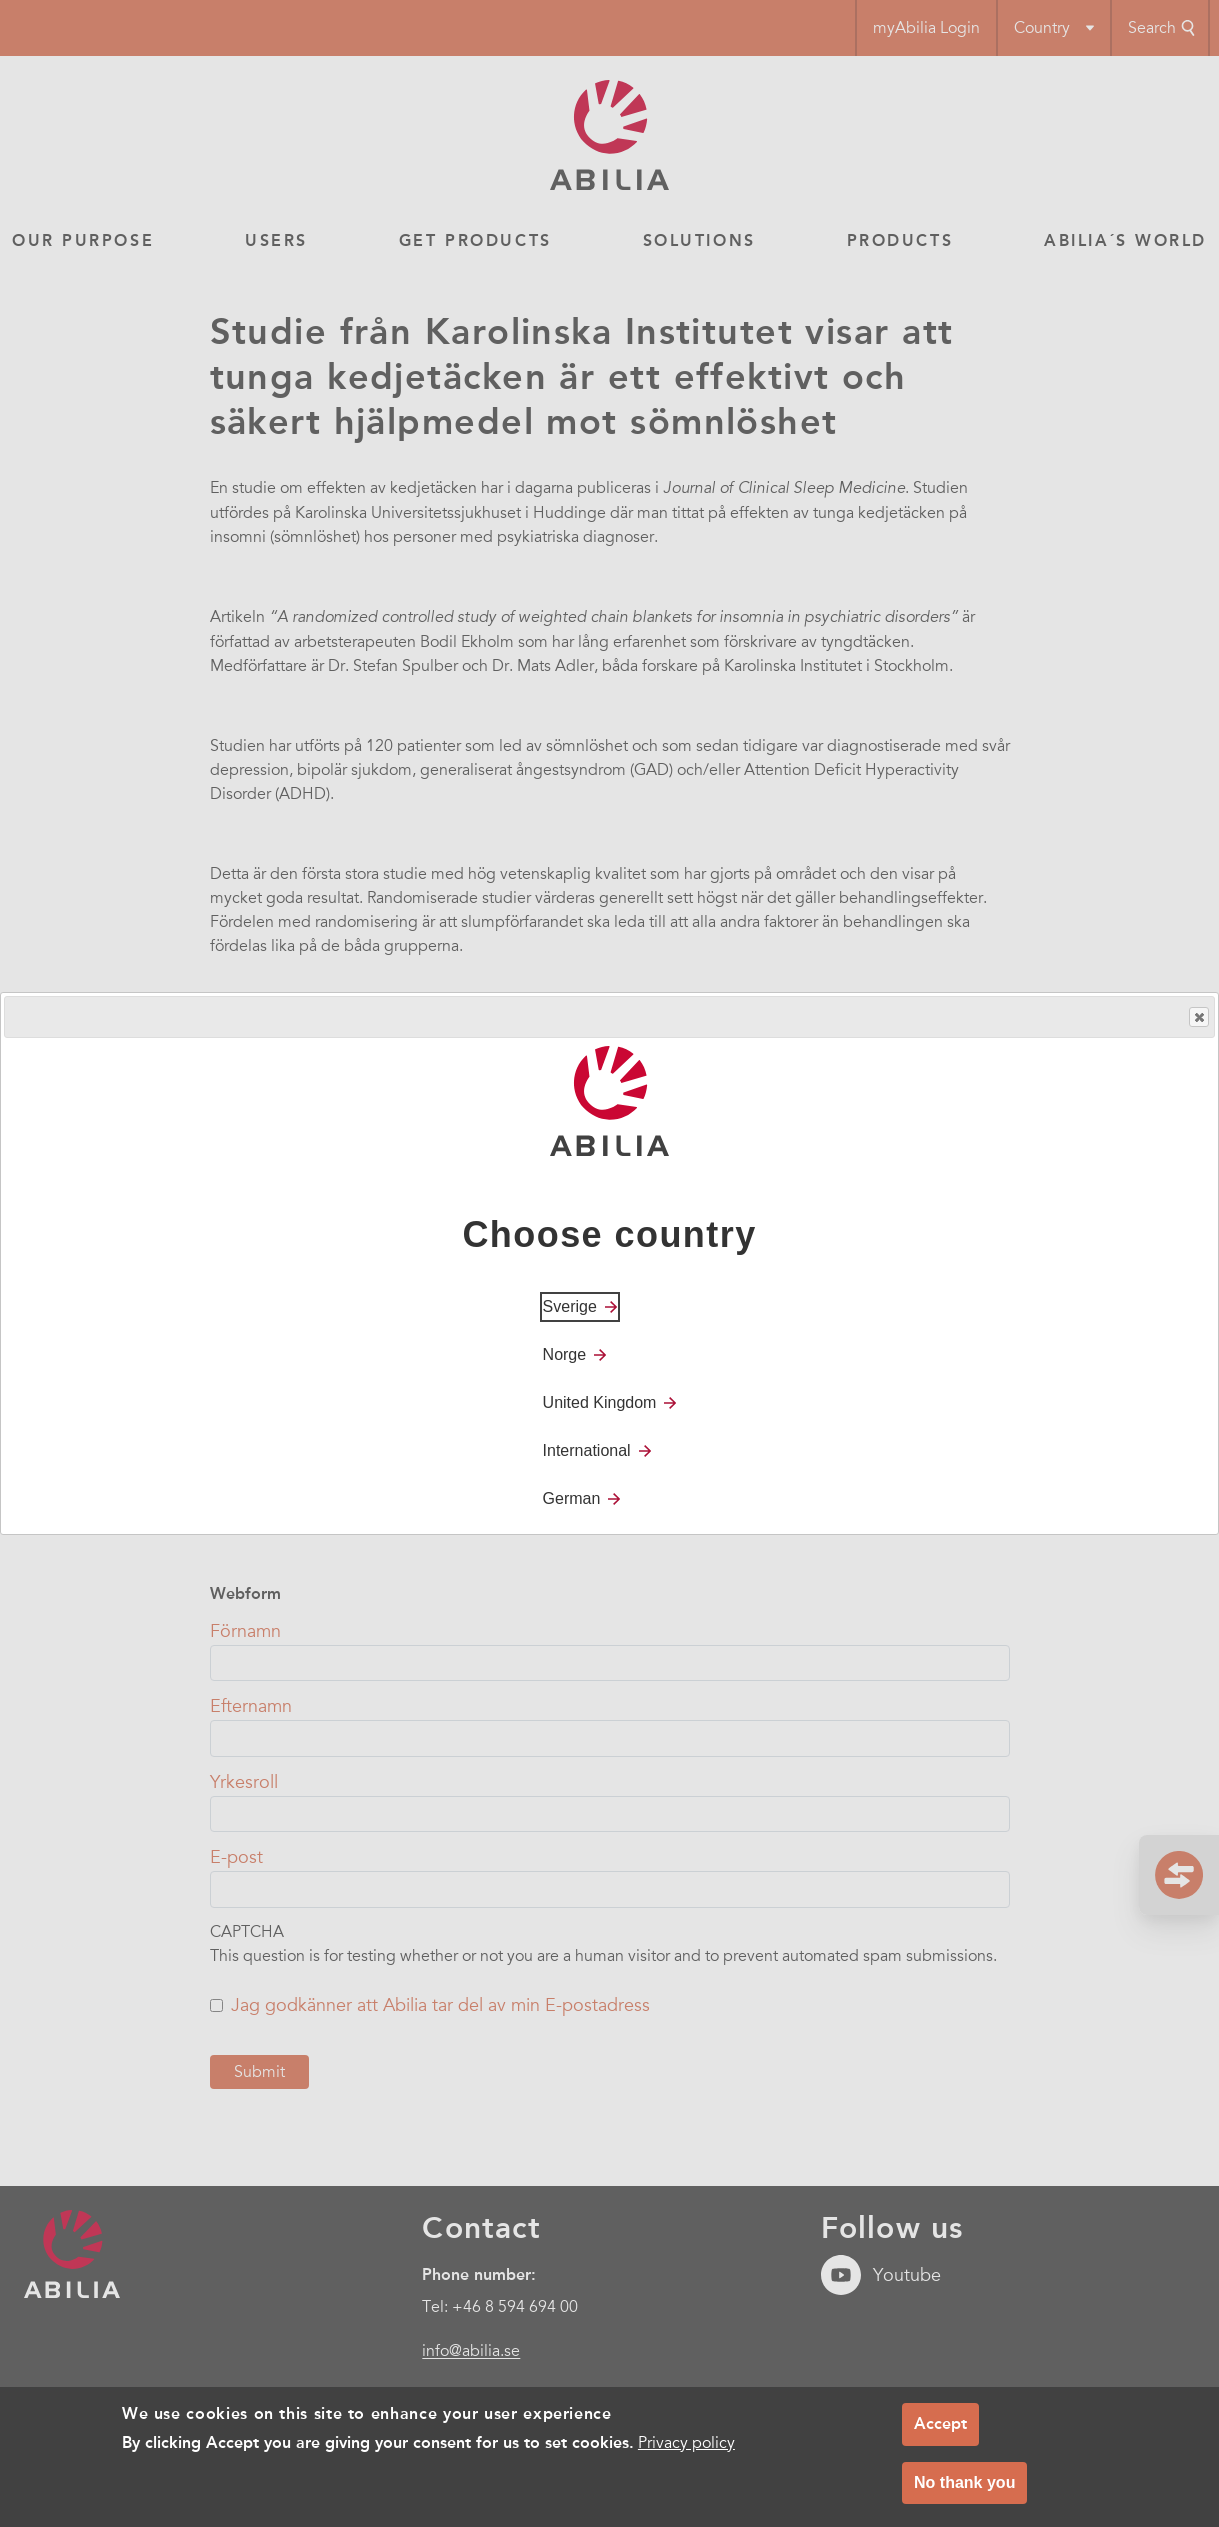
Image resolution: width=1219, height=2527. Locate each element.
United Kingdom (600, 1402)
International (587, 1450)
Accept (940, 2423)
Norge (565, 1354)
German (572, 1498)
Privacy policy (686, 2443)
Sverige (570, 1306)
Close (1198, 1017)
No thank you (964, 2482)
